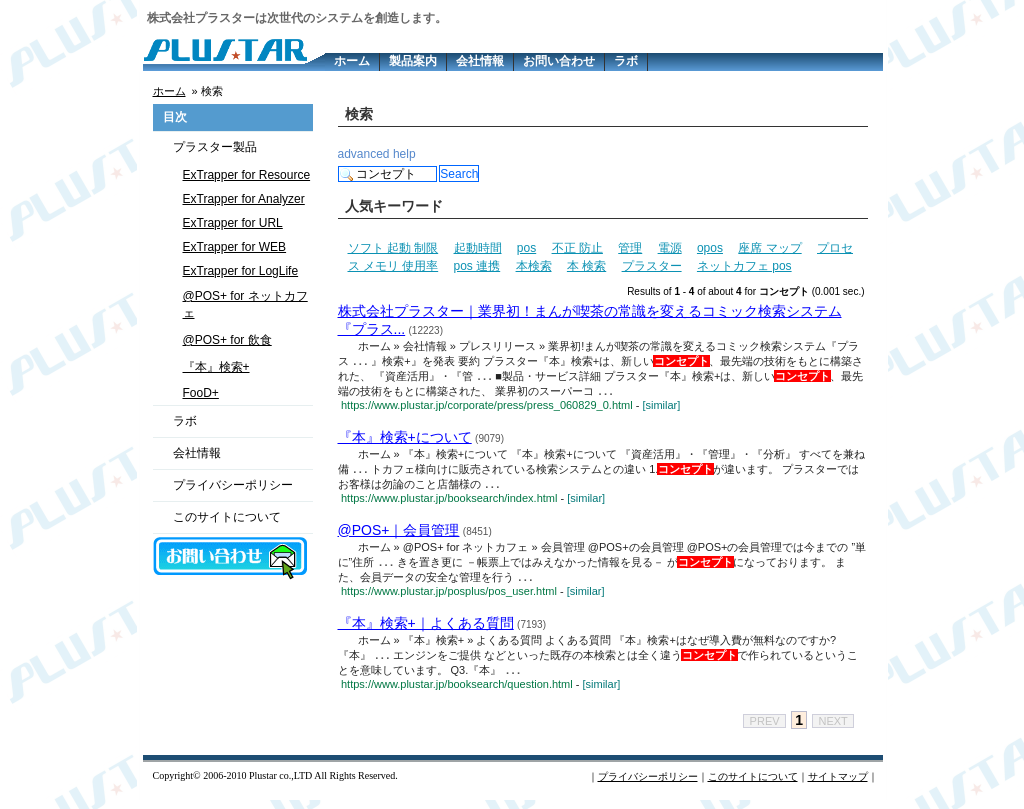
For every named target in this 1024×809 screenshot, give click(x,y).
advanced (364, 154)
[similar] (661, 408)
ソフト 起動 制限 (393, 248)
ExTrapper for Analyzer (244, 199)
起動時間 (478, 248)
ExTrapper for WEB (235, 247)
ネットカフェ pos (744, 266)
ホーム (352, 61)
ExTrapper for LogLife (241, 271)
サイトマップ (838, 785)
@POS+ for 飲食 (227, 340)
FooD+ (201, 393)
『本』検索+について (405, 440)
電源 (670, 248)
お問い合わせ (559, 61)
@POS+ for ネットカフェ (245, 304)
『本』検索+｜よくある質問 (426, 630)
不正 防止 (577, 248)
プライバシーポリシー (233, 485)
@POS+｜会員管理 (399, 535)
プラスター (652, 266)
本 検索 (586, 266)
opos (710, 248)
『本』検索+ (216, 367)
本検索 (534, 266)
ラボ (626, 61)
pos (526, 248)
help (404, 154)
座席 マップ (769, 248)
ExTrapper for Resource (247, 175)
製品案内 (413, 61)
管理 (630, 248)
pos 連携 (477, 266)
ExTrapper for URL (233, 223)
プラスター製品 (215, 147)
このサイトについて (227, 517)
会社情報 (480, 61)
